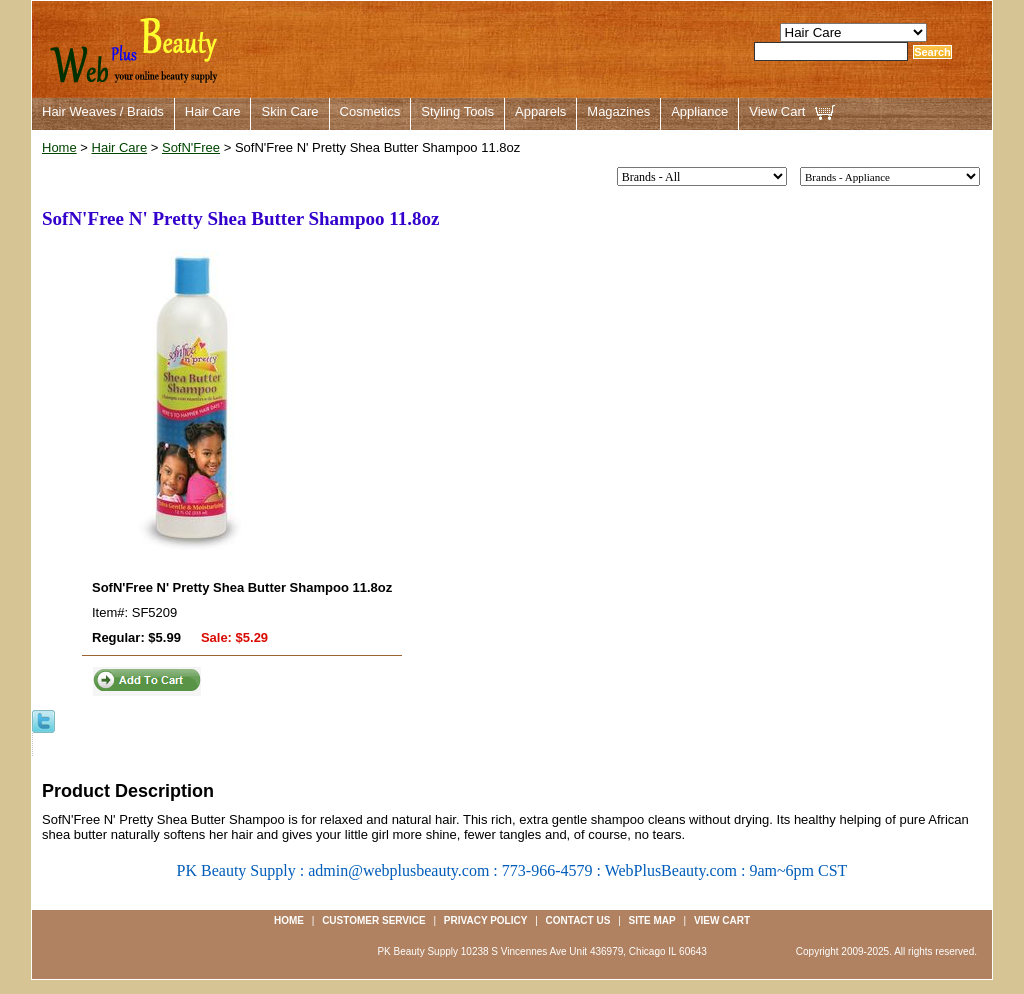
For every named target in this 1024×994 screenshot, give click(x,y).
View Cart (777, 111)
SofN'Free (191, 147)
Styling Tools (457, 111)
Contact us (578, 920)
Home (59, 147)
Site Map (652, 920)
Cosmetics (370, 111)
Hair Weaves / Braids (103, 111)
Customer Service (374, 920)
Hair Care (213, 111)
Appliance (699, 111)
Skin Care (289, 111)
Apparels (540, 111)
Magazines (618, 111)
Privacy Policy (486, 920)
